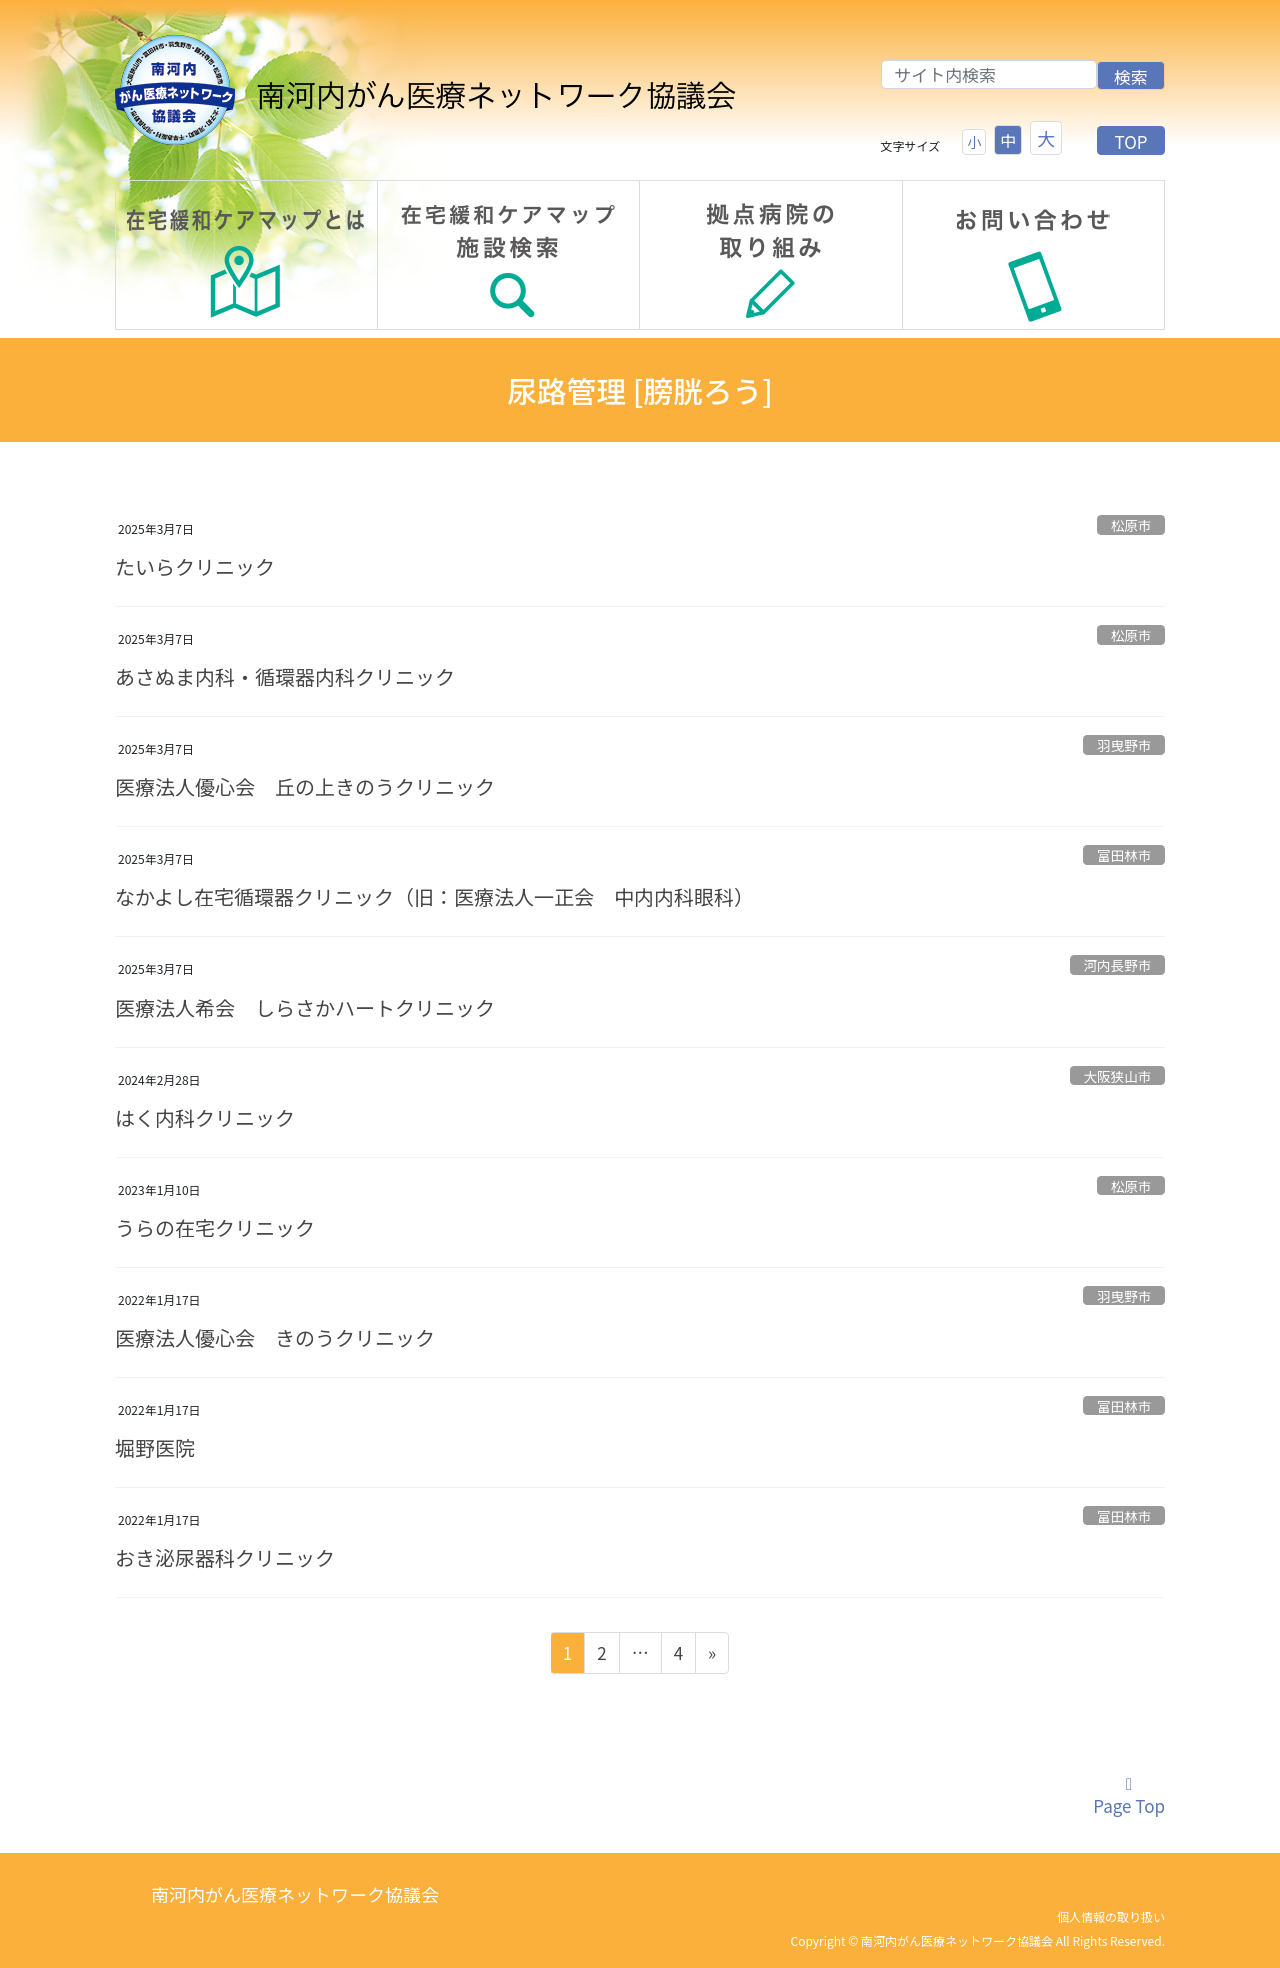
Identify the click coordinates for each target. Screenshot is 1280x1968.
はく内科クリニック (205, 1117)
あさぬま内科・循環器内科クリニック (285, 676)
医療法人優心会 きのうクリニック (275, 1337)
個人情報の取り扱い (1111, 1916)
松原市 (1131, 525)
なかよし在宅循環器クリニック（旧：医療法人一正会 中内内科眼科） (434, 896)
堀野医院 (155, 1447)
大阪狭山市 (1117, 1076)
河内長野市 (1117, 965)
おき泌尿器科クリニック (225, 1557)
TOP (1130, 141)
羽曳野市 (1124, 745)
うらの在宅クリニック (215, 1227)
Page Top (1129, 1797)
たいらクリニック (195, 566)
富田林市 (1124, 855)
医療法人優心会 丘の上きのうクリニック (305, 786)
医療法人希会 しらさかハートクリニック (305, 1007)
